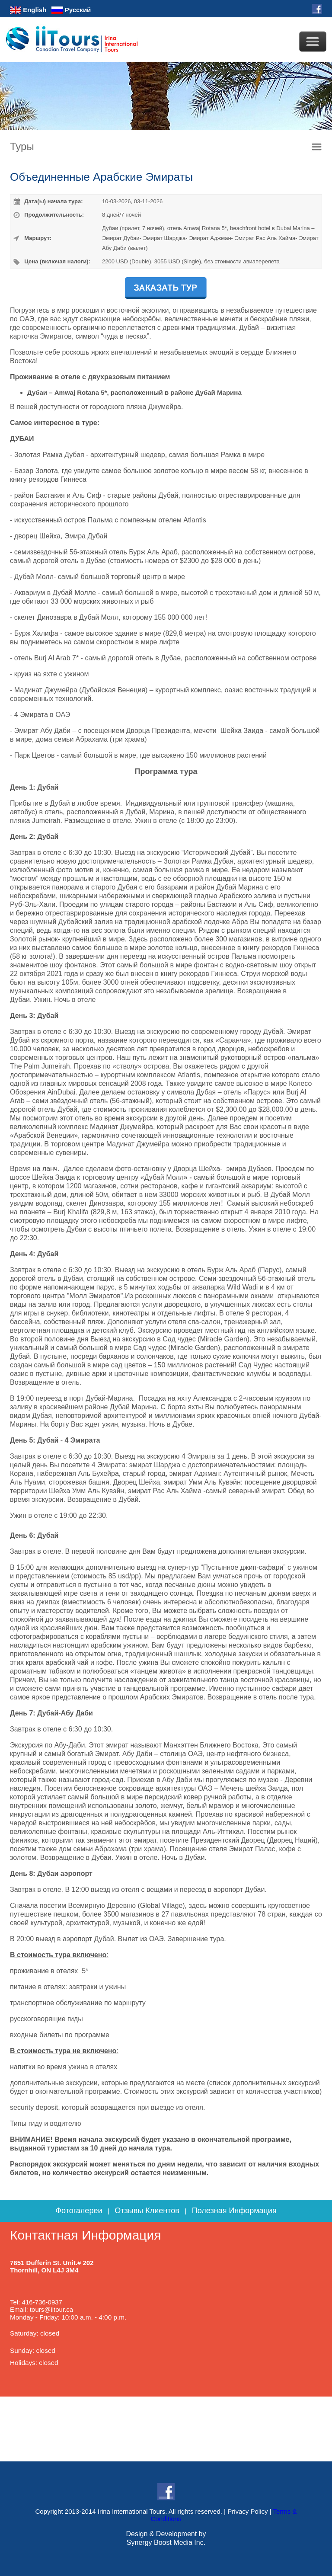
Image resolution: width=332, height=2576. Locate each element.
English (28, 9)
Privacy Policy (247, 2511)
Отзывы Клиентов (147, 2210)
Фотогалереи (78, 2210)
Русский (71, 9)
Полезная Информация (234, 2210)
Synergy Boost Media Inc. (166, 2542)
